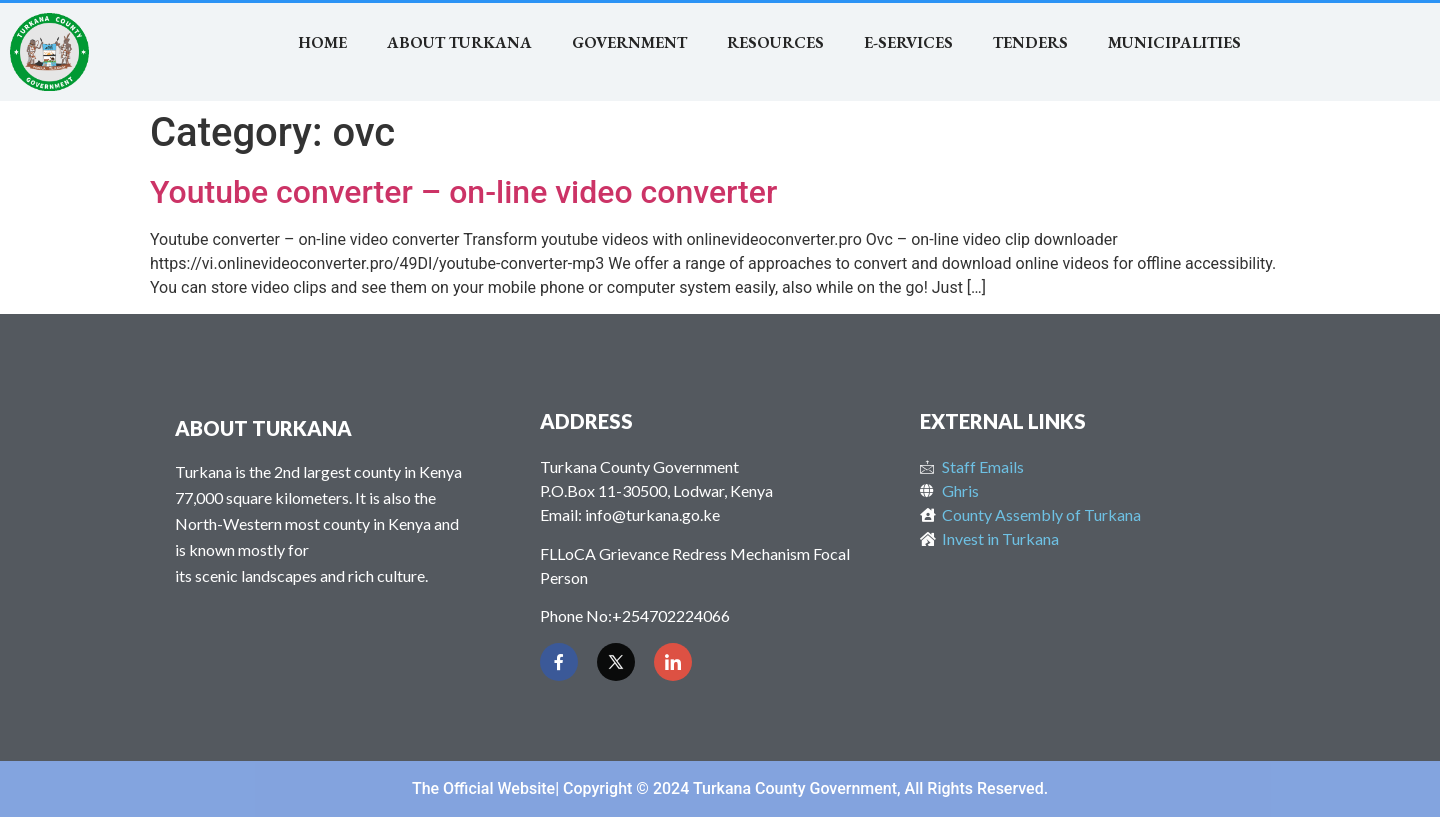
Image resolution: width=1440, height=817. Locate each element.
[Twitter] (616, 662)
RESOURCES (775, 42)
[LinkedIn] (673, 662)
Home (322, 42)
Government (629, 42)
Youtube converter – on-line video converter (463, 192)
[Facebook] (559, 662)
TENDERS (1030, 42)
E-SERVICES (908, 42)
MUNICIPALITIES (1174, 42)
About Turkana (459, 42)
